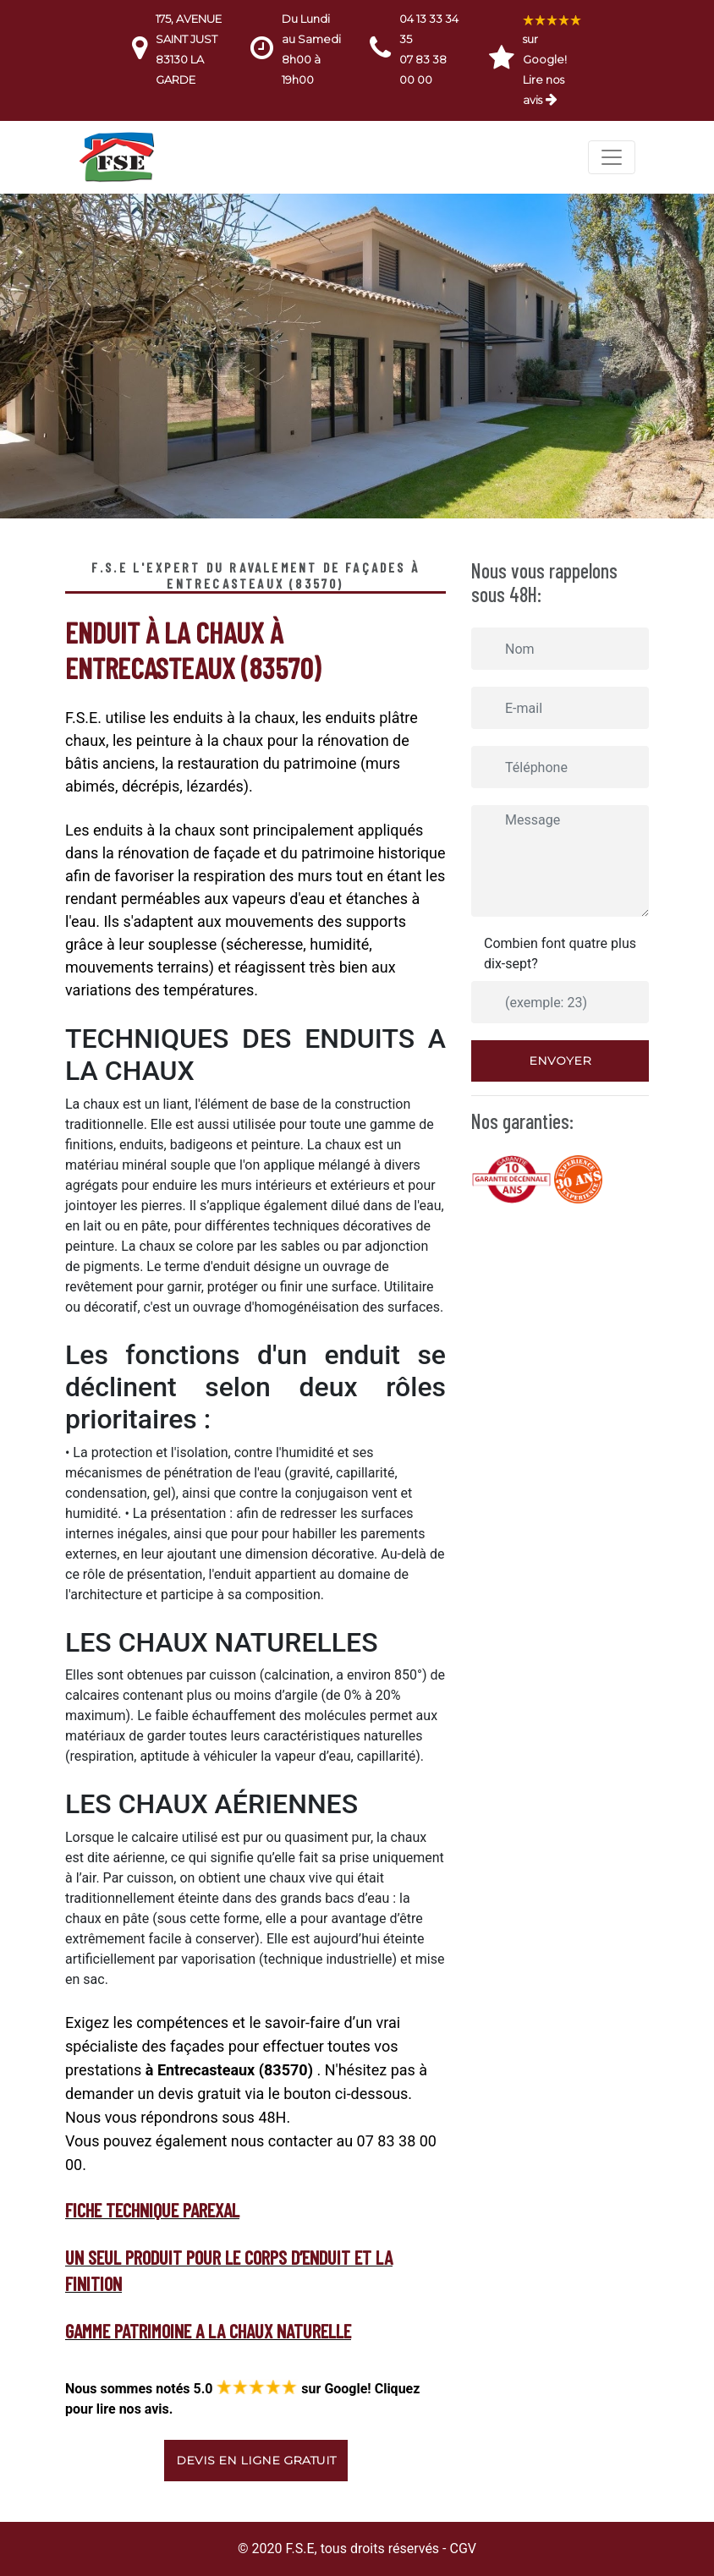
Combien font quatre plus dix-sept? (560, 953)
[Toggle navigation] (611, 157)
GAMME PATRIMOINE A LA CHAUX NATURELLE (208, 2331)
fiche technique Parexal (152, 2210)
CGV (462, 2548)
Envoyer (560, 1060)
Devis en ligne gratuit (256, 2460)
